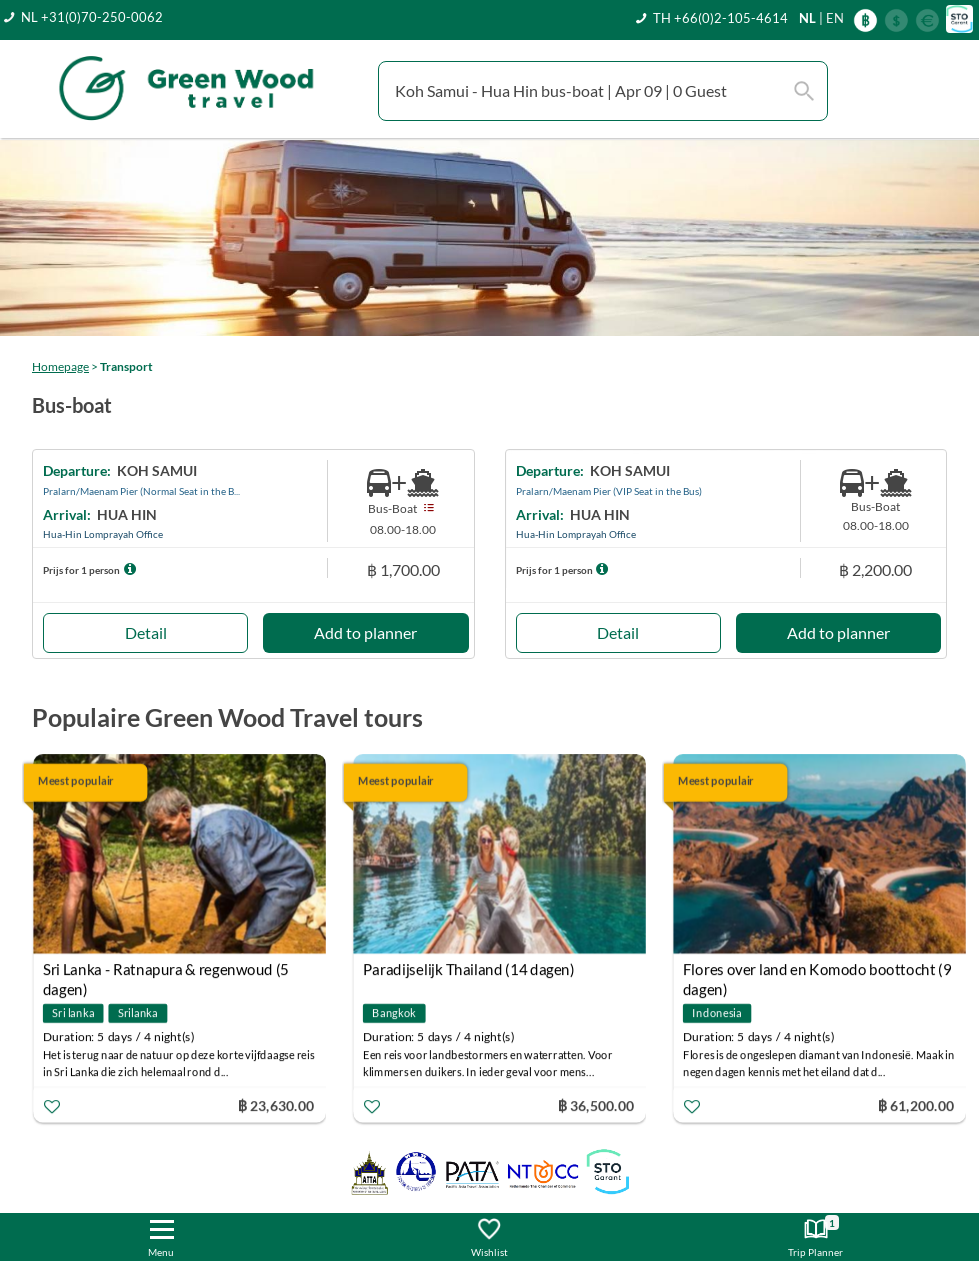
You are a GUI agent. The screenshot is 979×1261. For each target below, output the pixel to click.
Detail (146, 632)
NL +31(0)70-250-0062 (92, 17)
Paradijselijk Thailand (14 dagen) (469, 970)
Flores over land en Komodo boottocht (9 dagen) (817, 972)
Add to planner (365, 632)
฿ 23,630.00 (276, 1105)
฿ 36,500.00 (596, 1105)
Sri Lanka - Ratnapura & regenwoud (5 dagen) (166, 972)
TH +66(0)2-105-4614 (720, 18)
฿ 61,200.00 (916, 1105)
